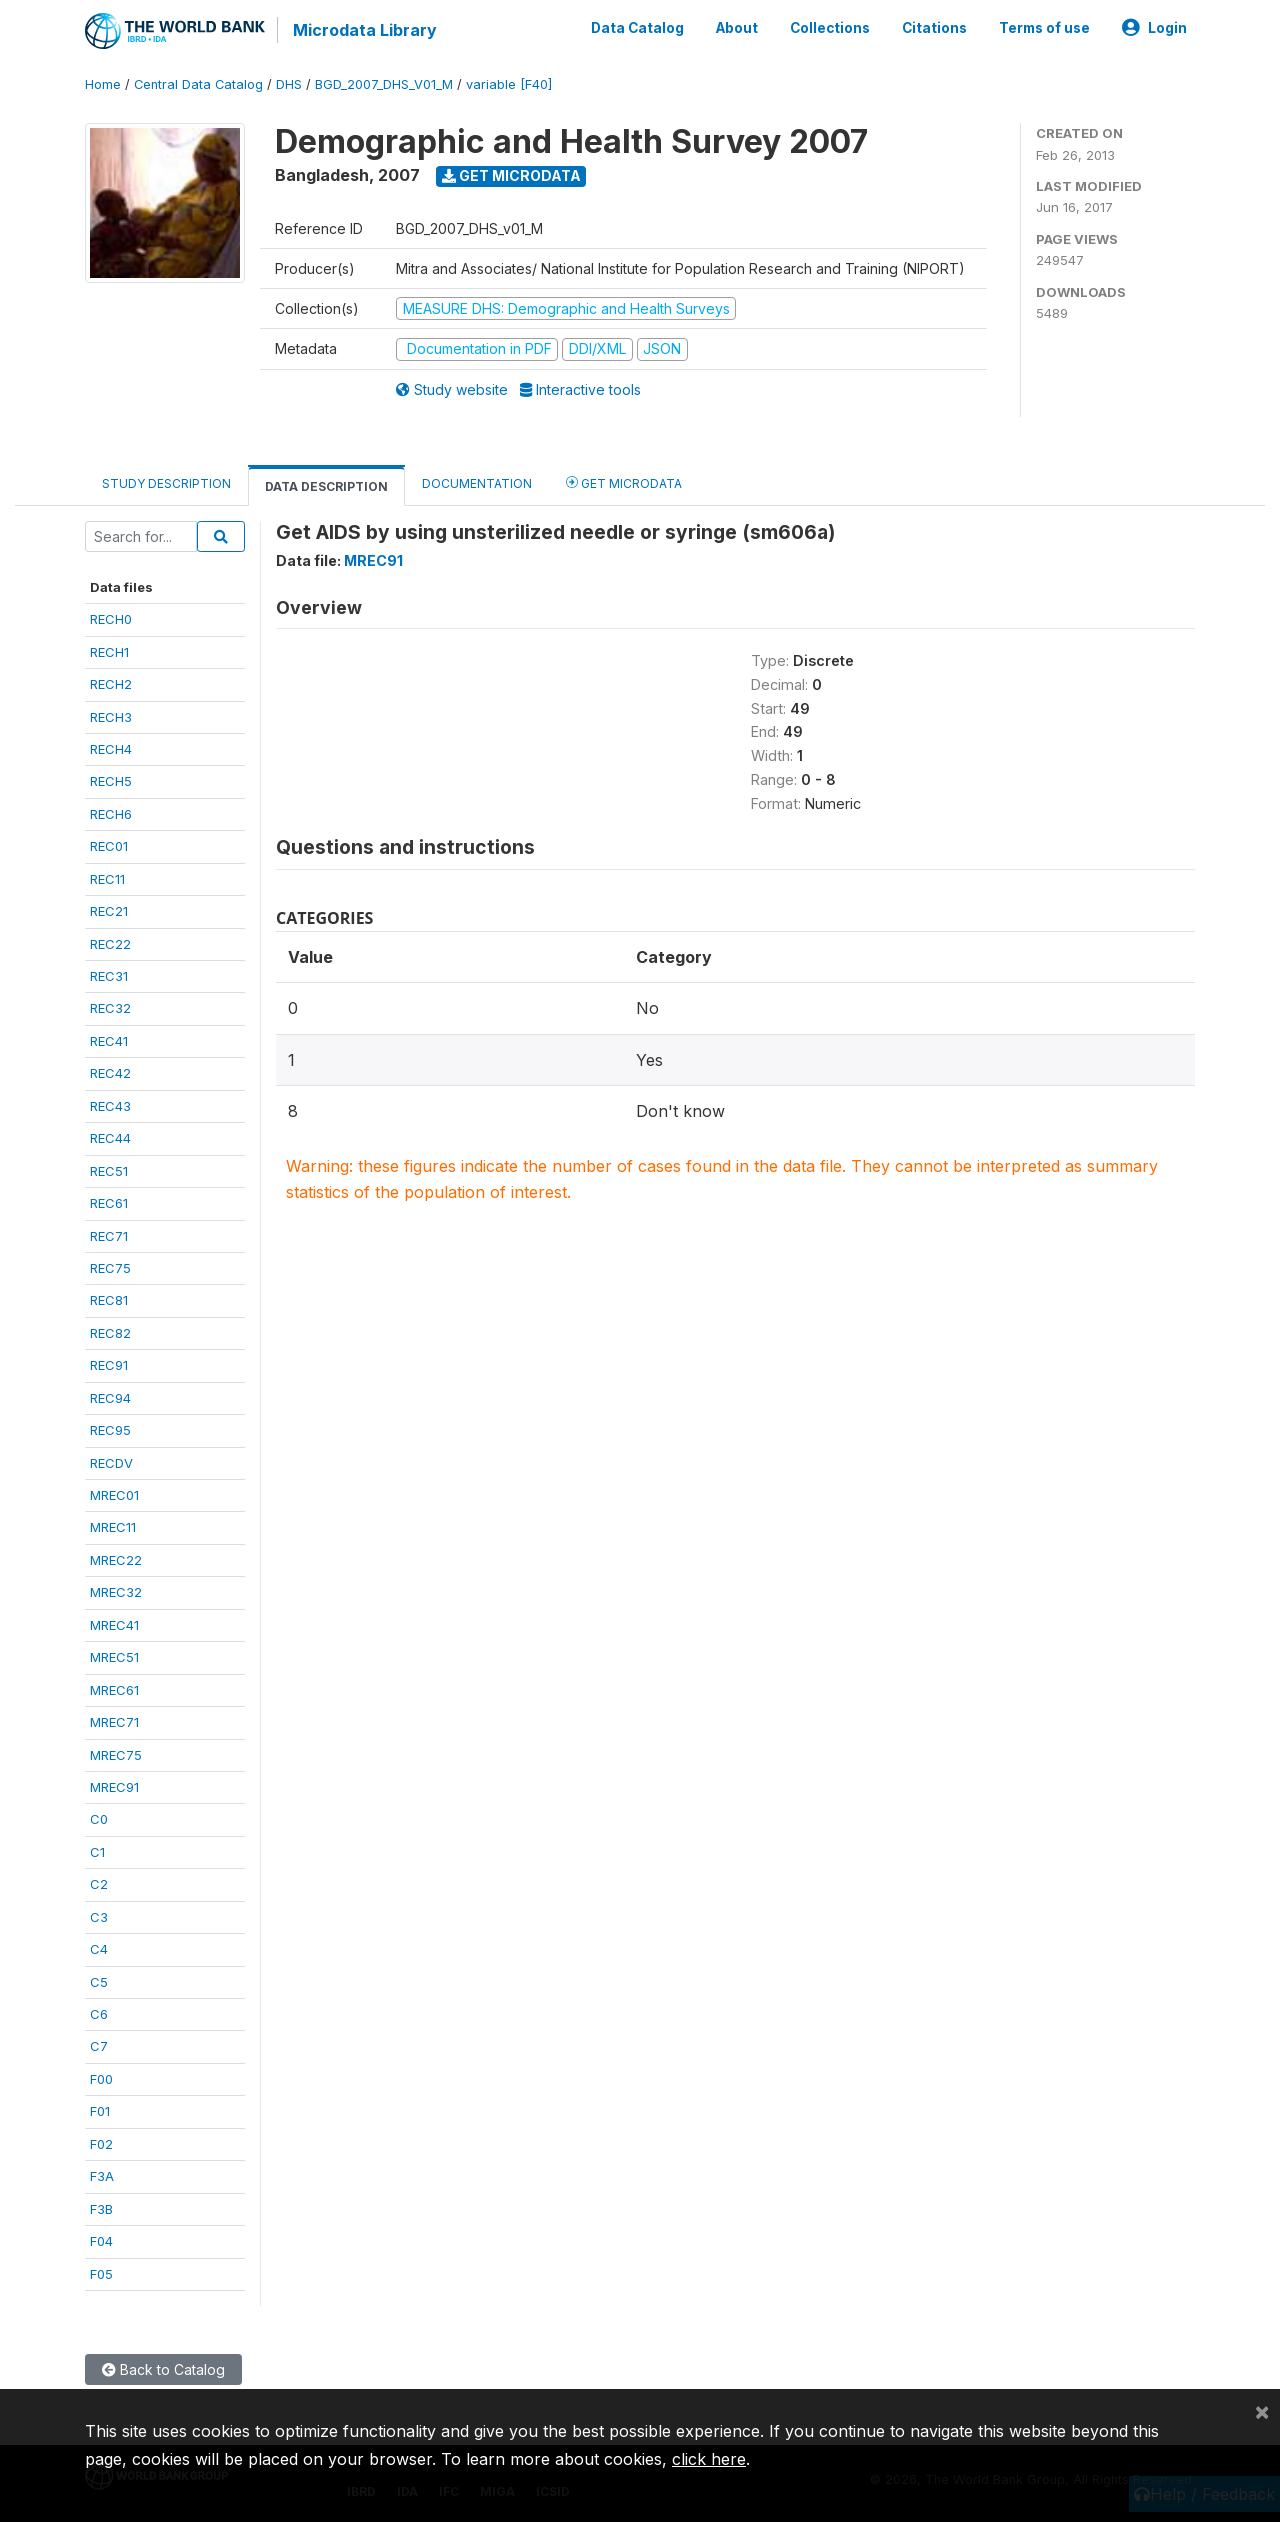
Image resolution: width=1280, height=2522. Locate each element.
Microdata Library (365, 30)
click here (709, 2459)
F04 (101, 2241)
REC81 (109, 1300)
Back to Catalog (163, 2369)
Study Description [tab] (166, 483)
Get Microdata (511, 175)
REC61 (109, 1203)
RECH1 (109, 652)
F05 (101, 2274)
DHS (289, 84)
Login (1154, 28)
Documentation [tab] (477, 483)
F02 (101, 2144)
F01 (100, 2111)
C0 (99, 1819)
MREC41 (114, 1625)
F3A (102, 2176)
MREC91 (114, 1787)
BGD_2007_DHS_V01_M (384, 84)
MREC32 (116, 1592)
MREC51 (114, 1657)
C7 (99, 2046)
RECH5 (111, 781)
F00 (101, 2079)
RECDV (111, 1463)
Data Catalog (637, 28)
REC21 (109, 911)
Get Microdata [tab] (624, 482)
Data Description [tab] (326, 486)
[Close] (1262, 2411)
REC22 (110, 944)
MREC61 (114, 1690)
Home (103, 84)
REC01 (109, 846)
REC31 (109, 976)
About (737, 28)
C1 (97, 1852)
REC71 (109, 1236)
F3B (101, 2209)
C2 (99, 1884)
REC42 (110, 1073)
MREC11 (113, 1527)
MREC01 (114, 1495)
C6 (99, 2014)
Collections (830, 28)
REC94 (110, 1398)
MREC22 (116, 1560)
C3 (99, 1917)
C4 (99, 1949)
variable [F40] (509, 84)
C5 (99, 1982)
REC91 (109, 1365)
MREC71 (114, 1722)
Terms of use (1044, 28)
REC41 (109, 1041)
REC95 (110, 1430)
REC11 (107, 879)
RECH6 (111, 814)
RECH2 (111, 684)
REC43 (110, 1106)
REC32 (110, 1008)
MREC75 (116, 1755)
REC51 (109, 1171)
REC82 (110, 1333)
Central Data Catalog (198, 84)
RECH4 (111, 749)
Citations (934, 28)
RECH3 (111, 717)
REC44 (110, 1138)
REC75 (110, 1268)
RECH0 (111, 619)
